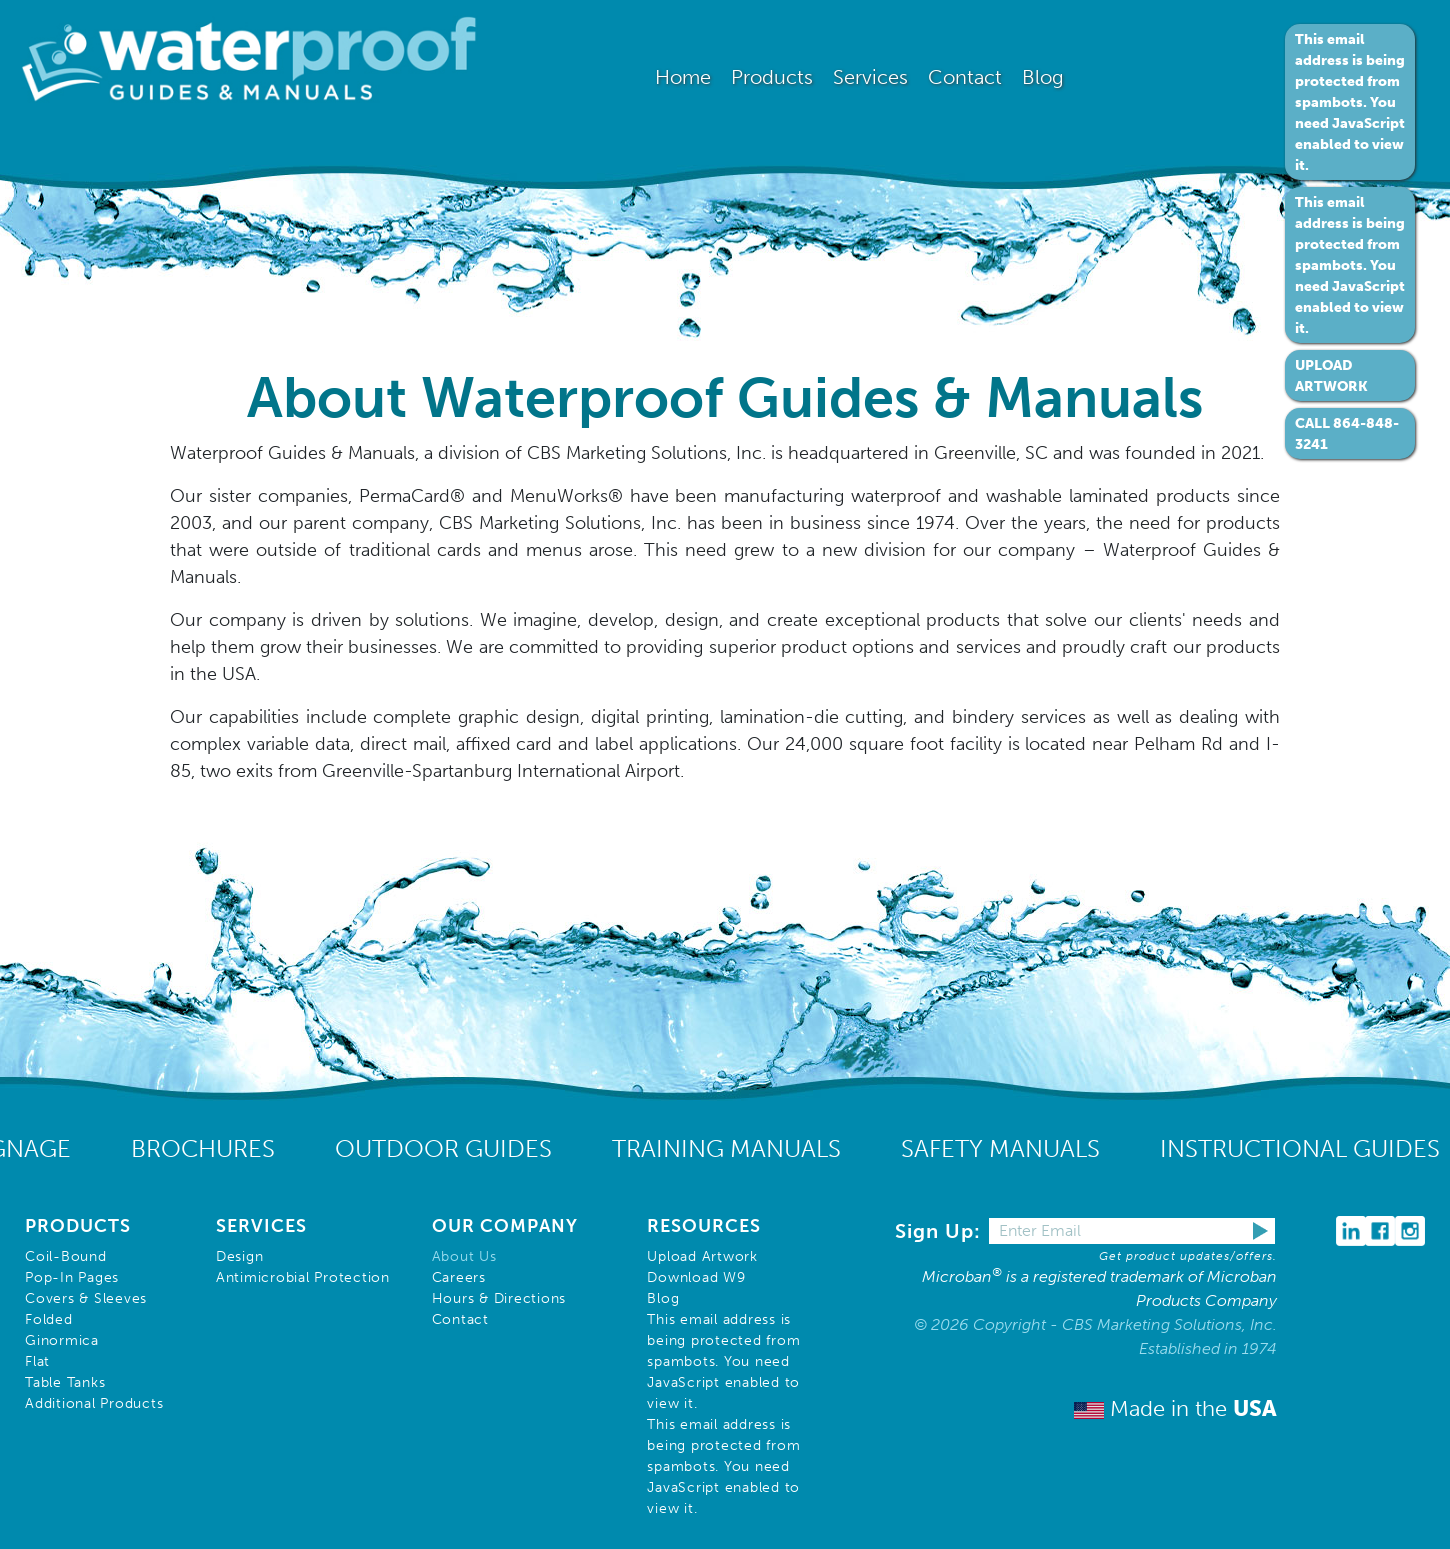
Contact (460, 1319)
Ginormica (62, 1340)
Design (240, 1256)
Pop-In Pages (72, 1277)
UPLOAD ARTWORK (1331, 376)
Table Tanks (65, 1382)
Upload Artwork (702, 1256)
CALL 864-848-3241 (1347, 434)
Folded (49, 1319)
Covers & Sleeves (86, 1298)
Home (683, 77)
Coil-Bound (66, 1256)
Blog (1043, 77)
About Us (464, 1256)
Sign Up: (941, 1231)
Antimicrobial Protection (303, 1277)
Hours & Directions (499, 1298)
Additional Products (94, 1403)
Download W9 (696, 1277)
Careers (459, 1277)
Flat (37, 1361)
